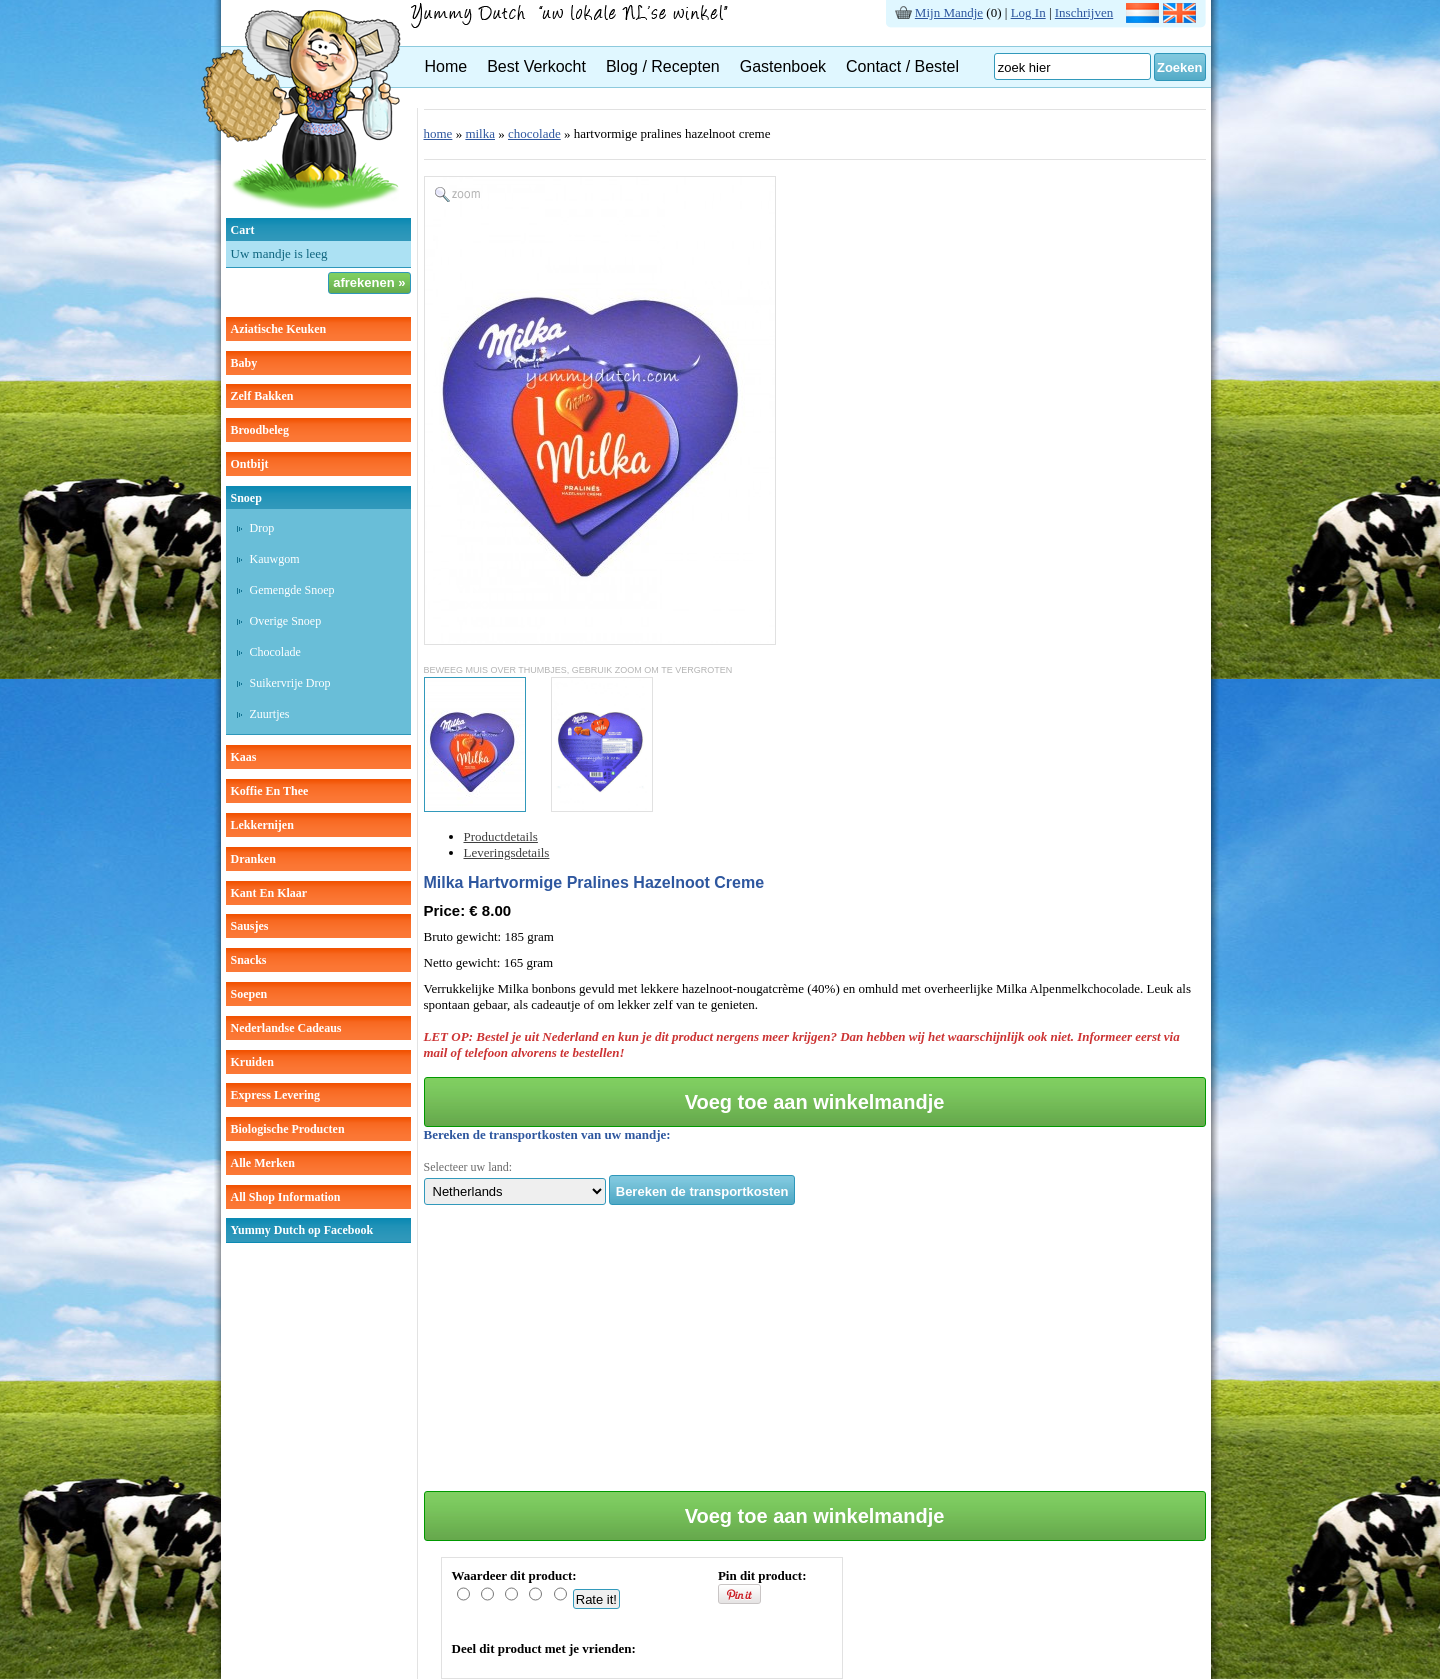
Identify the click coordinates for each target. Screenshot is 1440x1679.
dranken (253, 859)
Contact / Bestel (902, 66)
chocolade (275, 652)
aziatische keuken (279, 329)
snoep (246, 498)
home (438, 133)
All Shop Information (286, 1197)
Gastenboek (783, 66)
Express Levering (275, 1095)
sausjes (250, 926)
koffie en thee (270, 791)
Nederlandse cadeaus (286, 1028)
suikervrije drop (290, 683)
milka (480, 133)
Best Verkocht (536, 66)
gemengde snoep (292, 590)
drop (262, 528)
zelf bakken (262, 396)
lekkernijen (262, 825)
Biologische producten (288, 1129)
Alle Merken (263, 1163)
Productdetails (501, 836)
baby (244, 363)
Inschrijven (1084, 12)
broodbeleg (260, 430)
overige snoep (286, 621)
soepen (249, 994)
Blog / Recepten (663, 66)
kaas (244, 757)
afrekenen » (369, 282)
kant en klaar (269, 893)
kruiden (252, 1062)
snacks (249, 960)
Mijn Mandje (949, 12)
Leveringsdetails (507, 852)
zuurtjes (270, 714)
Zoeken (1180, 67)
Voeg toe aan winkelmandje (815, 1102)
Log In (1028, 12)
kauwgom (275, 559)
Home (446, 66)
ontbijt (250, 464)
